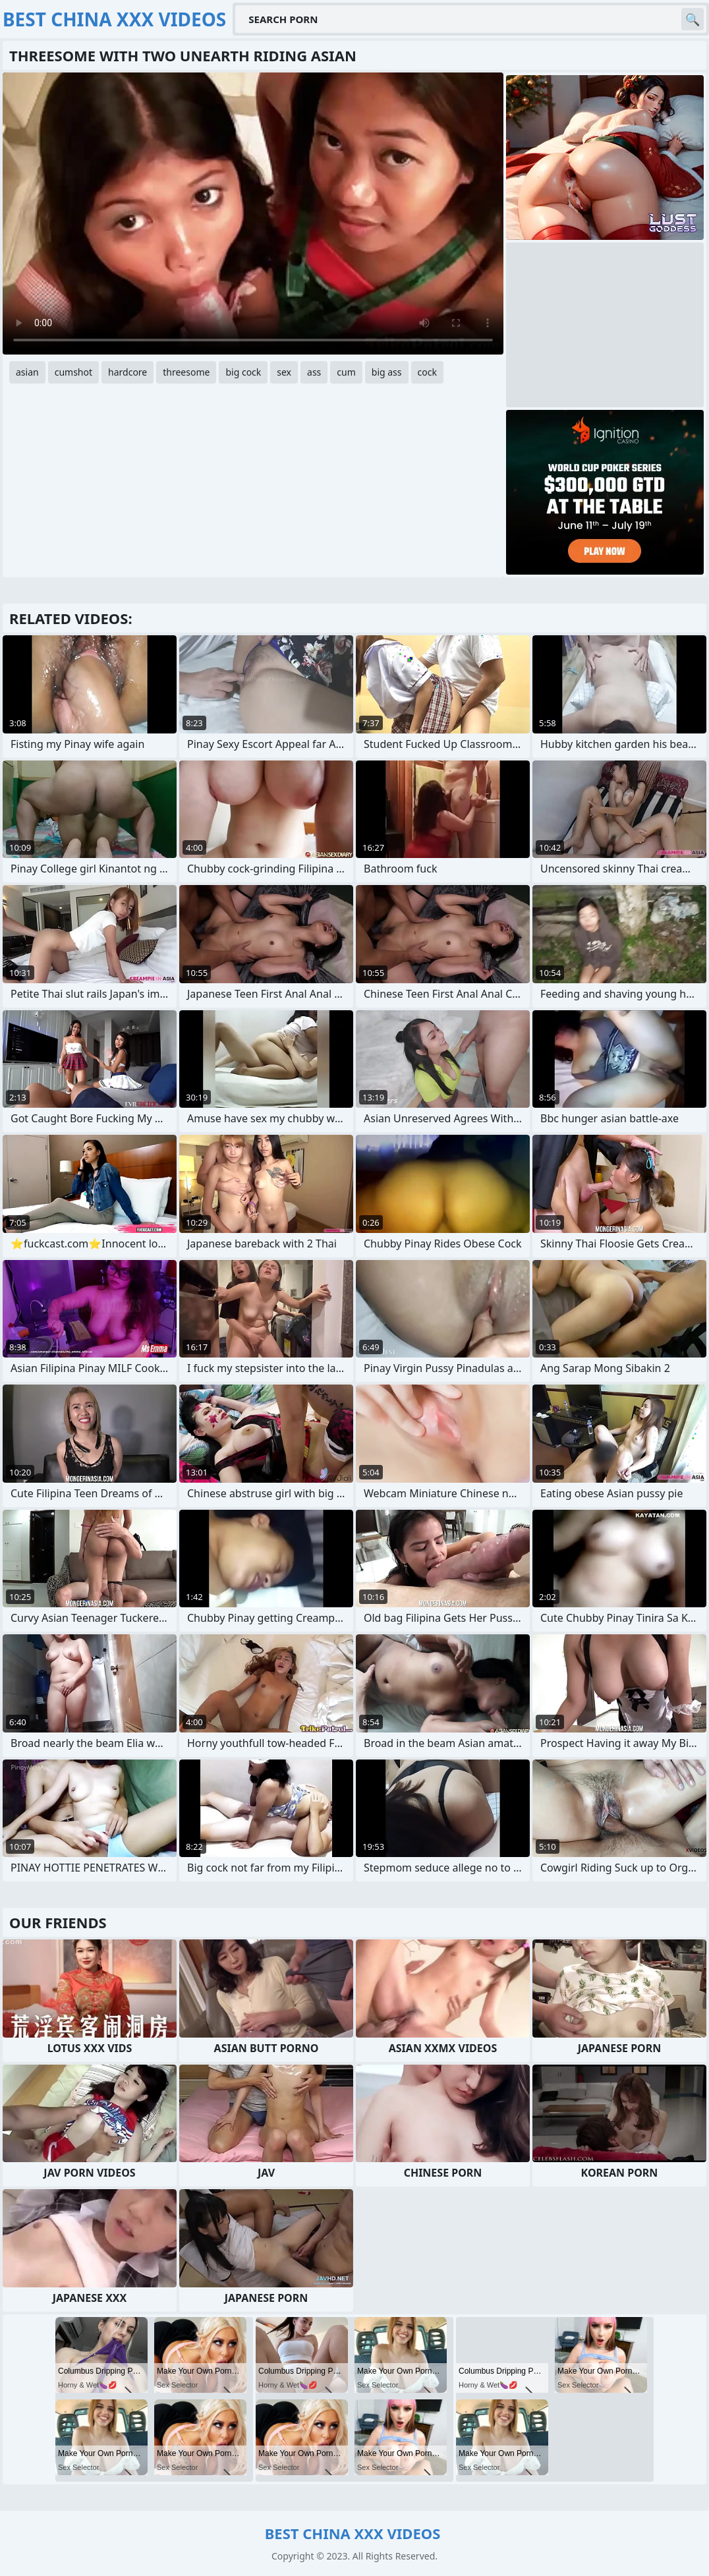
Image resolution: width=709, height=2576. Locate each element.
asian (27, 372)
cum (346, 372)
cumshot (73, 372)
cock (427, 372)
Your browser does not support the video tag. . (253, 213)
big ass (387, 372)
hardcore (127, 372)
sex (284, 372)
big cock (243, 372)
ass (314, 372)
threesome (186, 372)
